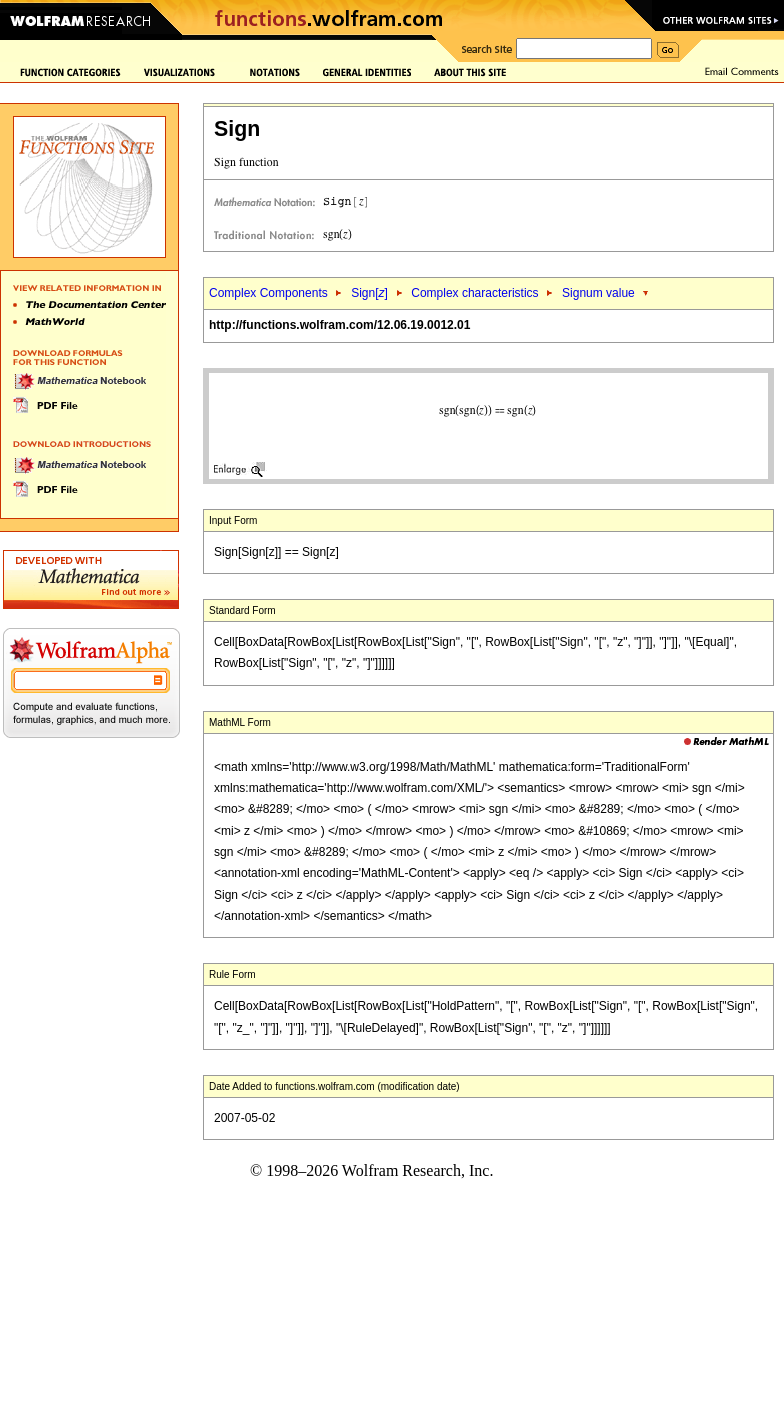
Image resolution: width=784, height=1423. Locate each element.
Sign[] (369, 293)
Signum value (598, 293)
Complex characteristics (474, 293)
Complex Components (268, 293)
